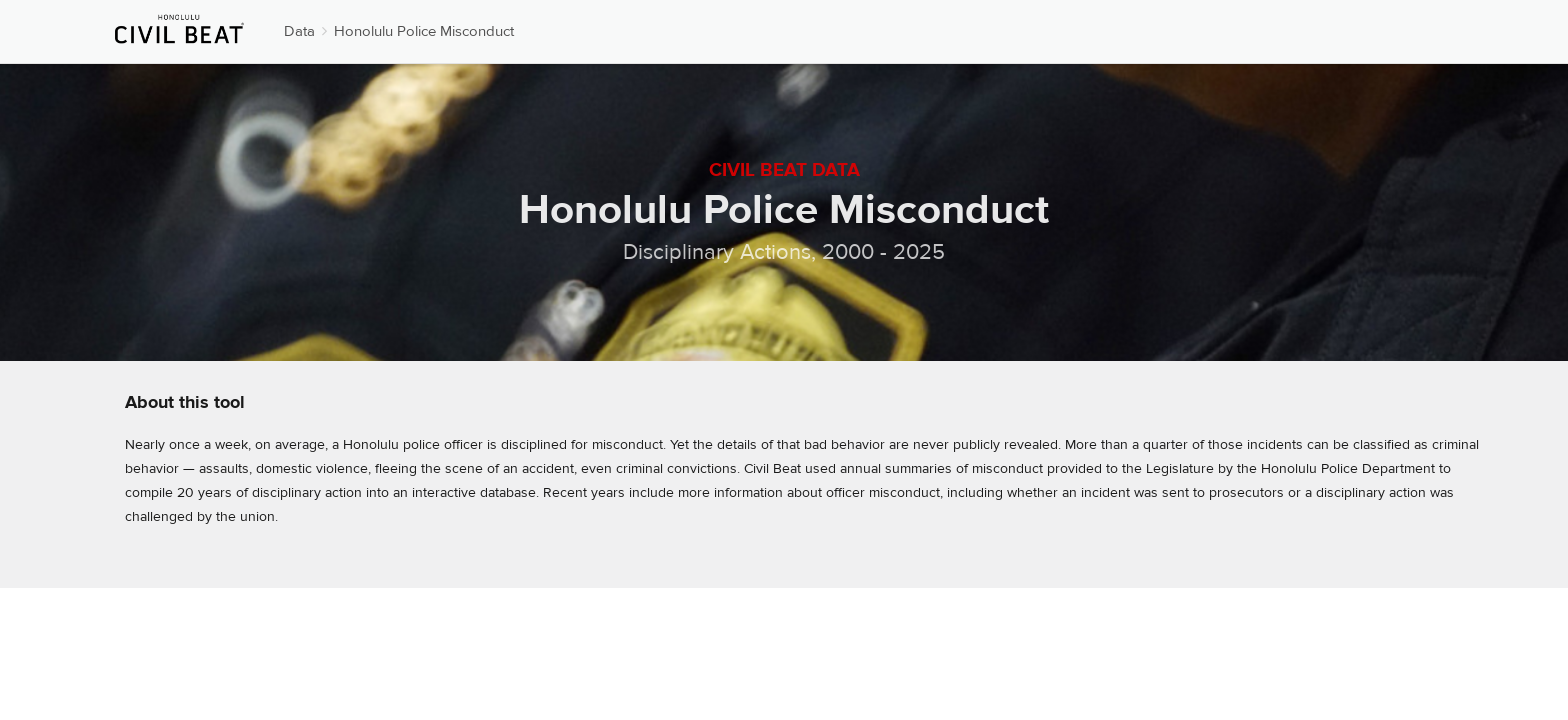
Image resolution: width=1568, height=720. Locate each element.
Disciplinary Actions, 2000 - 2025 (784, 252)
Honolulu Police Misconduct (424, 31)
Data (299, 31)
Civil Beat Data (784, 170)
